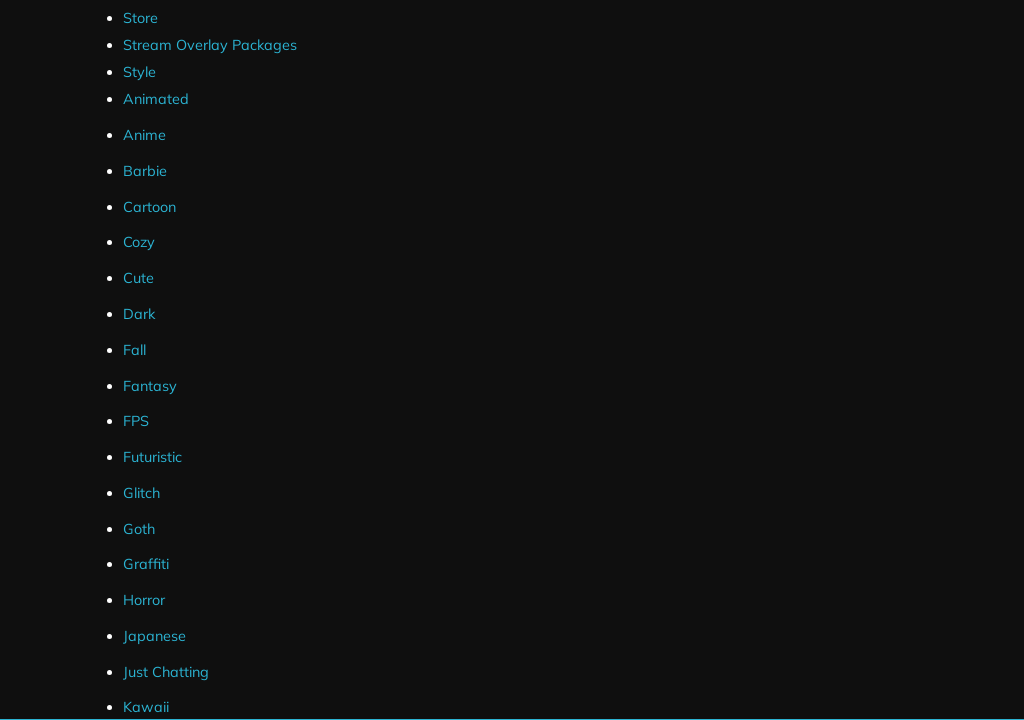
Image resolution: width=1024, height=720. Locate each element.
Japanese (154, 636)
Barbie (145, 171)
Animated (156, 99)
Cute (138, 278)
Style (139, 72)
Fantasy (150, 386)
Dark (139, 314)
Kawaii (146, 707)
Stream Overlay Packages (210, 45)
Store (140, 18)
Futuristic (152, 457)
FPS (136, 421)
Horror (144, 600)
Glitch (141, 493)
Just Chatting (166, 672)
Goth (139, 529)
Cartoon (149, 207)
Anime (144, 135)
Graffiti (146, 564)
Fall (134, 350)
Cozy (139, 242)
